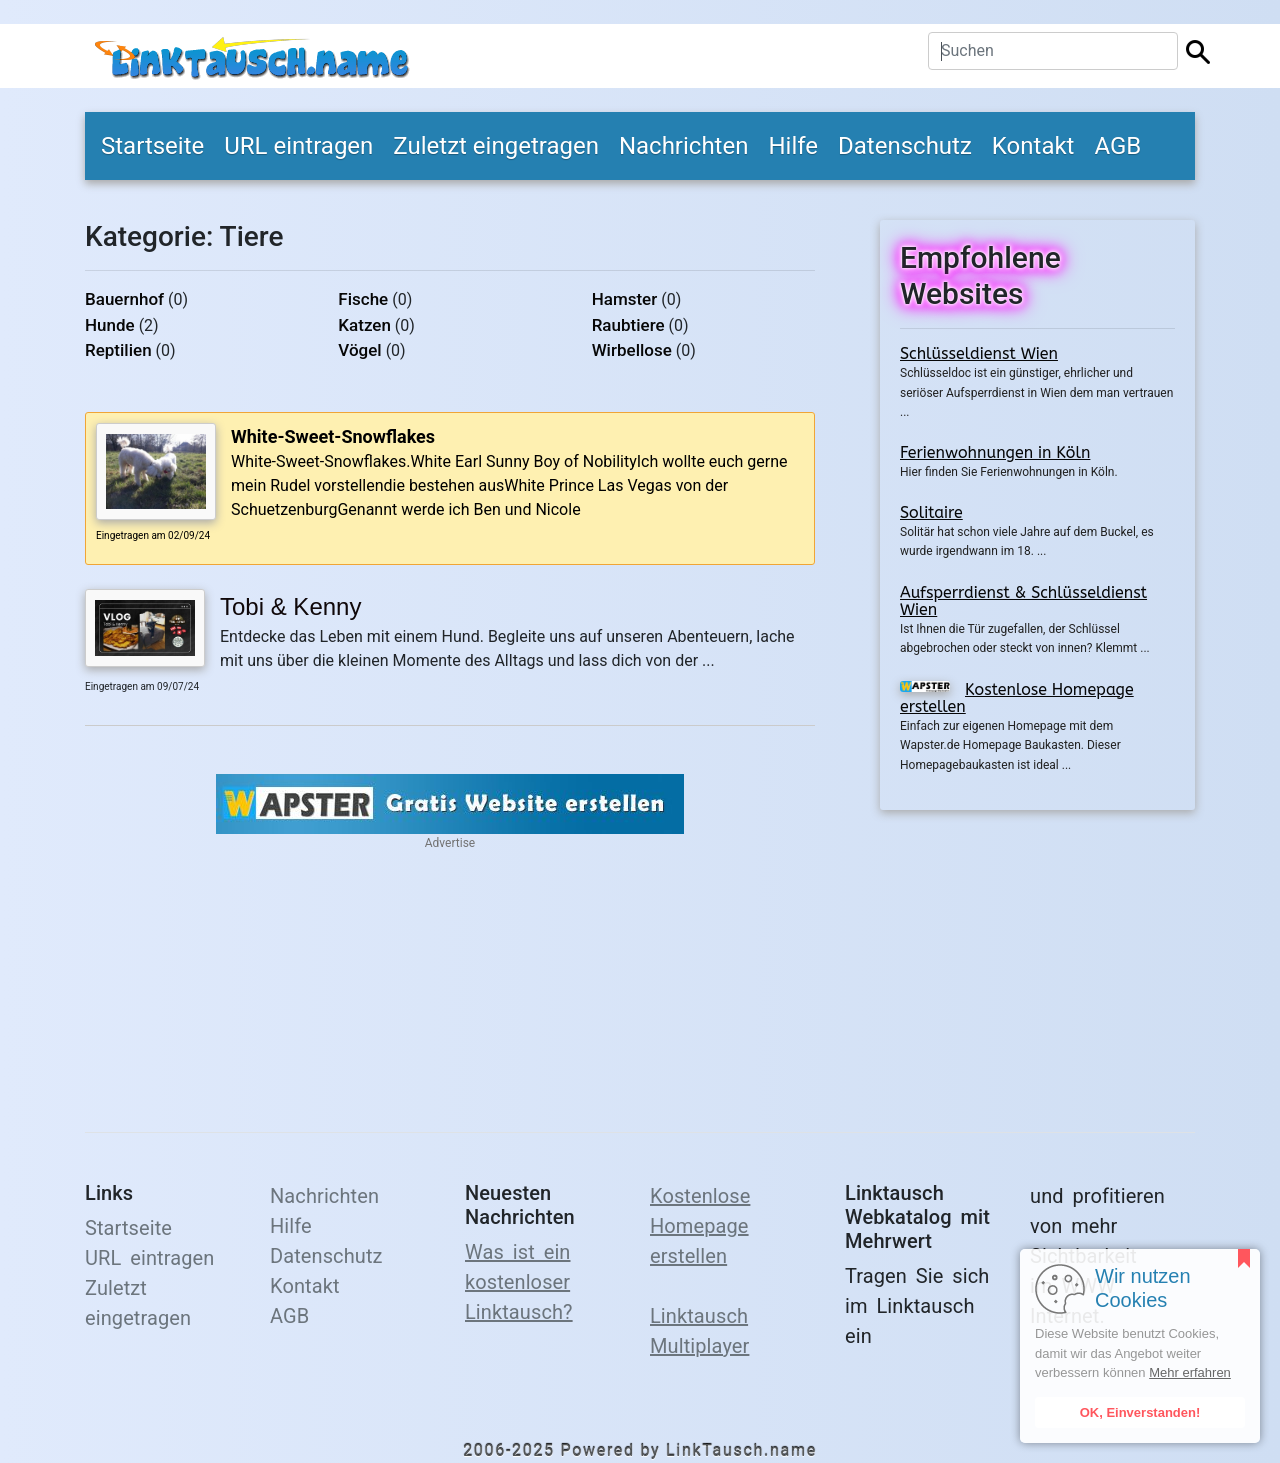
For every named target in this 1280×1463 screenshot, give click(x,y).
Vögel (359, 350)
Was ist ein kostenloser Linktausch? (519, 1282)
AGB (1117, 146)
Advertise (450, 843)
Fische (363, 299)
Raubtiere (628, 325)
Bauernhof (124, 299)
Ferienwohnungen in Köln (995, 452)
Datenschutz (905, 146)
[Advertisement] (1037, 959)
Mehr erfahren (1190, 1372)
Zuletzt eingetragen (496, 146)
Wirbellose (632, 350)
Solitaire (931, 512)
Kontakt (1033, 146)
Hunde (110, 325)
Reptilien (118, 350)
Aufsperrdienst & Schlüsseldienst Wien (1023, 601)
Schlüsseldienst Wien (979, 353)
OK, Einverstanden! (1140, 1412)
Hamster (625, 299)
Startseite (152, 146)
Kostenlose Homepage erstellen (1017, 698)
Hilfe (793, 146)
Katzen (364, 325)
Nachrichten (684, 146)
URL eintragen (298, 146)
